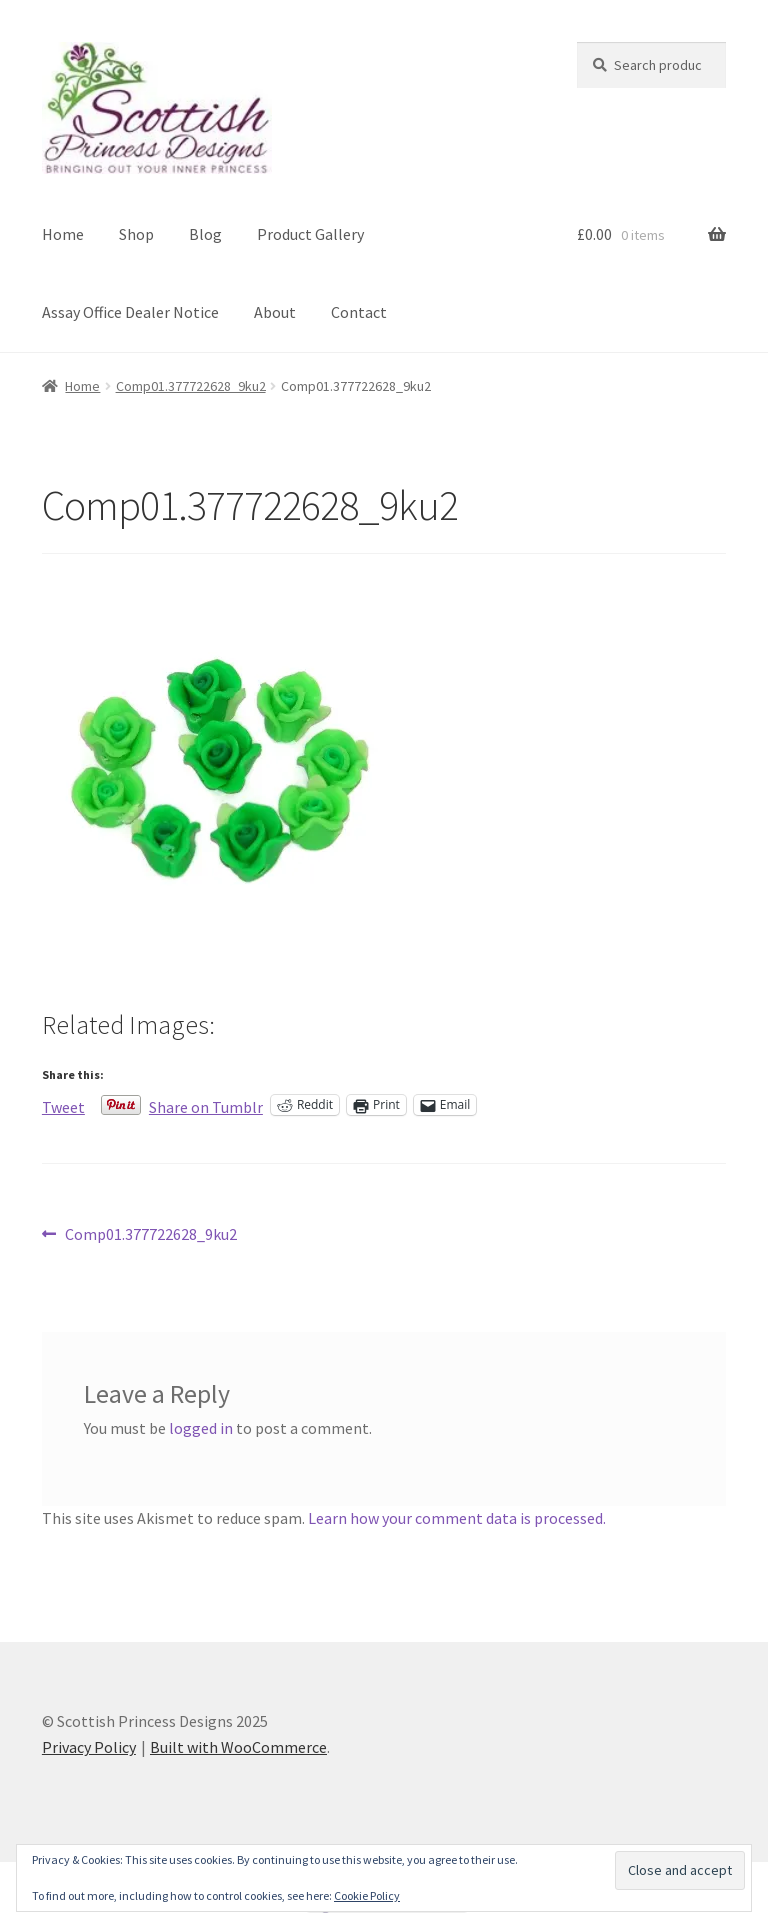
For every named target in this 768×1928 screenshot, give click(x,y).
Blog (205, 234)
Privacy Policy (89, 1747)
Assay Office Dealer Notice (130, 312)
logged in (201, 1428)
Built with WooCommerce (238, 1747)
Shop (136, 234)
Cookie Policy (367, 1895)
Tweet (63, 1105)
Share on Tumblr (206, 1105)
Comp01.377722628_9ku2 (191, 386)
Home (63, 234)
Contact (359, 312)
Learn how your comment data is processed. (457, 1518)
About (275, 312)
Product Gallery (310, 234)
